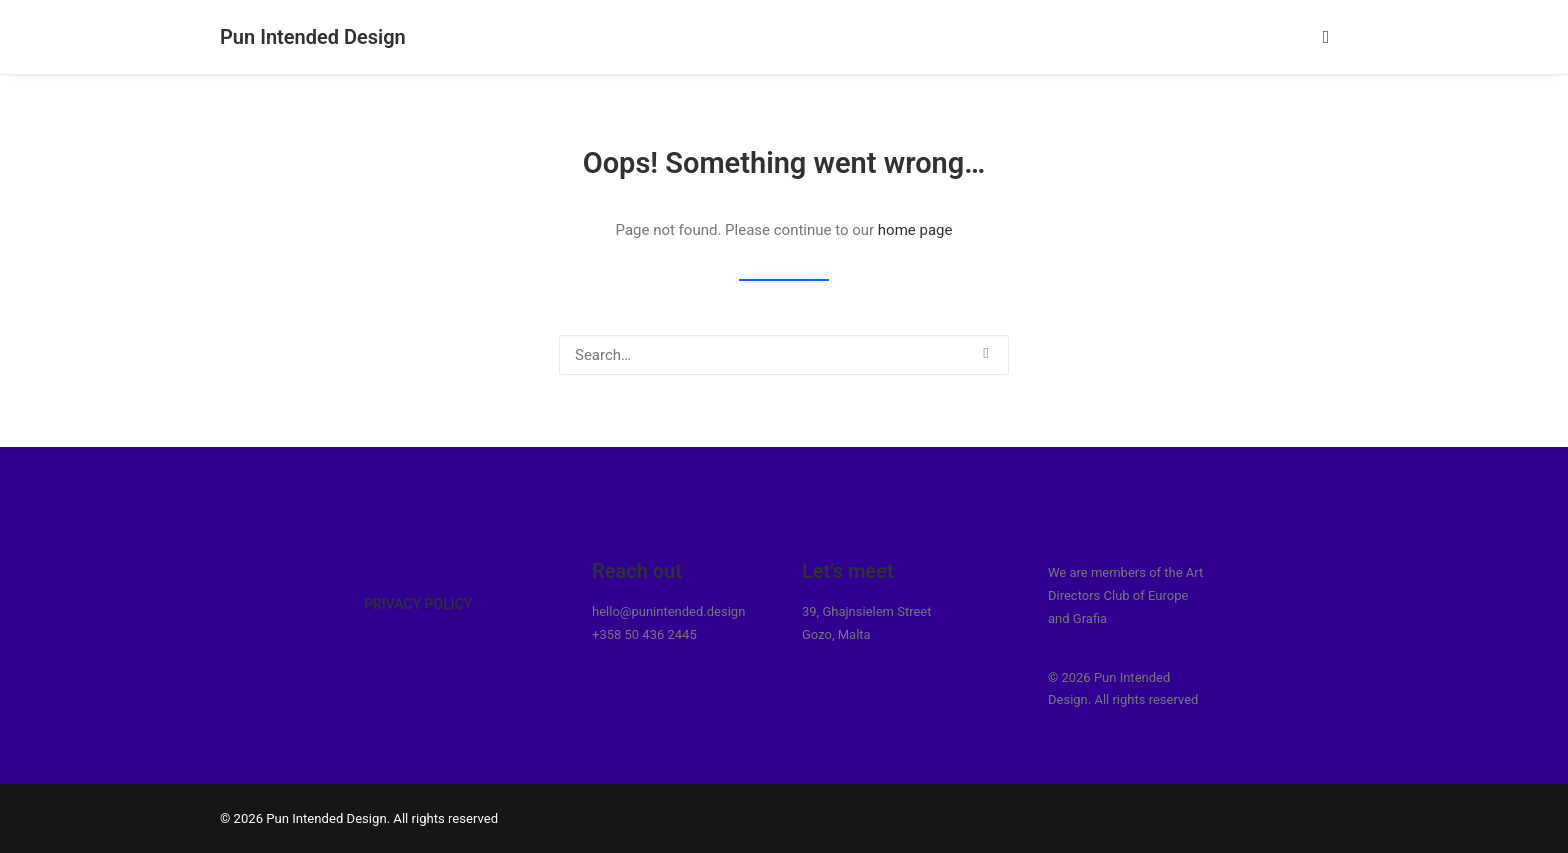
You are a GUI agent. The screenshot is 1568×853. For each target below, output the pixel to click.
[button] (1330, 37)
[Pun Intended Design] (313, 37)
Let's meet (848, 571)
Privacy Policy (418, 604)
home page (915, 230)
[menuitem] (1330, 37)
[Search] (784, 355)
